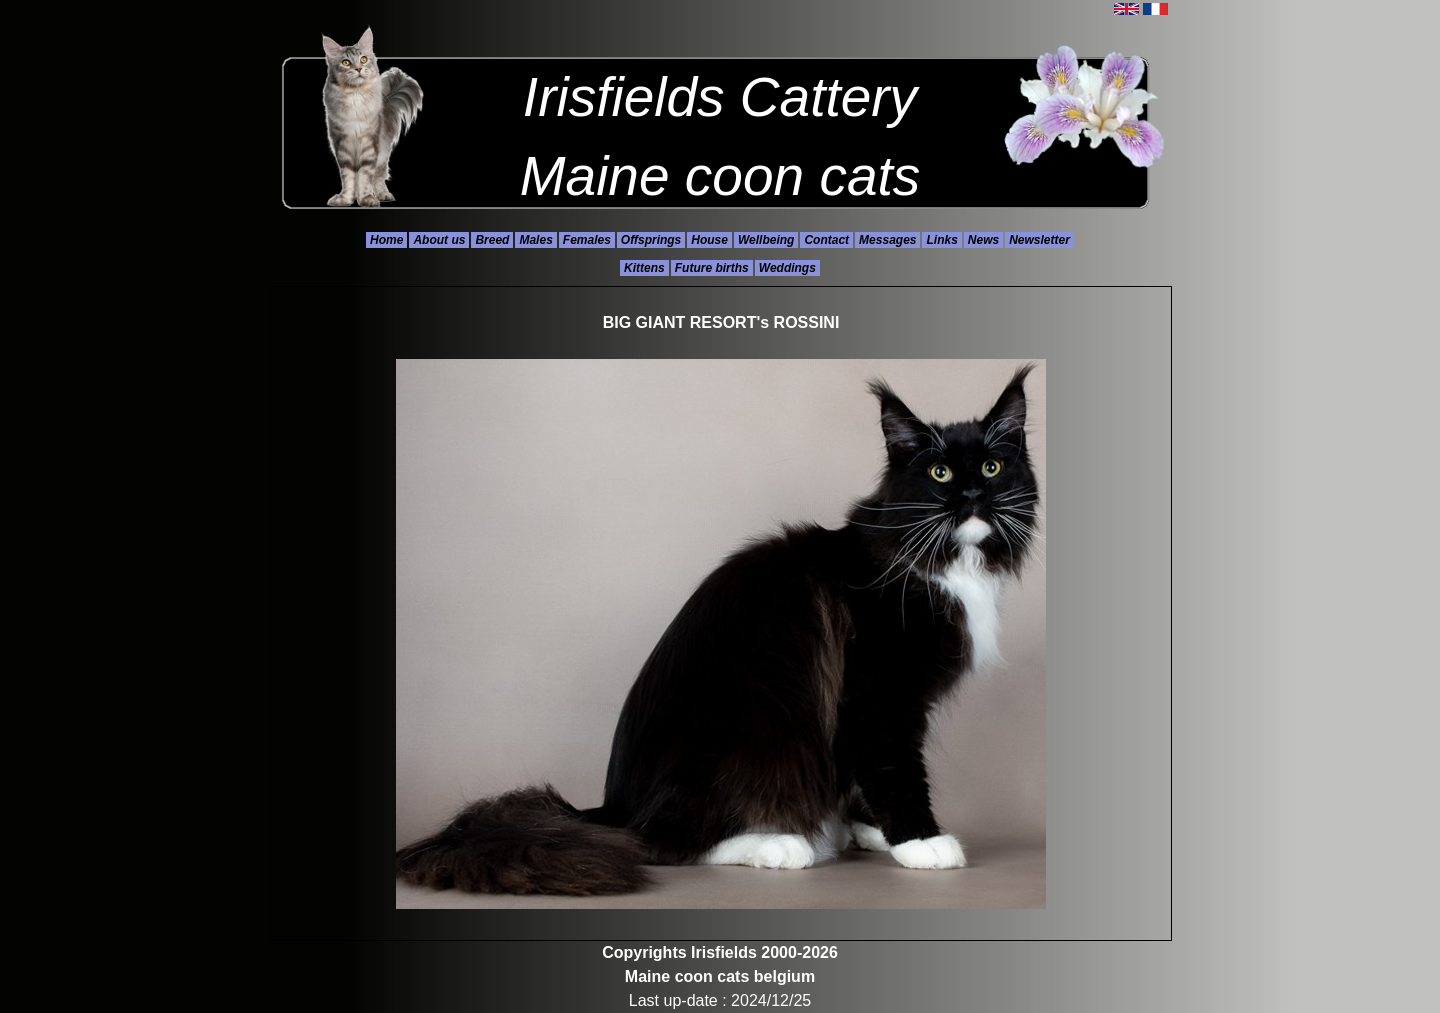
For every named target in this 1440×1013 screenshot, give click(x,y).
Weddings (787, 268)
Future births (712, 268)
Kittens (644, 268)
